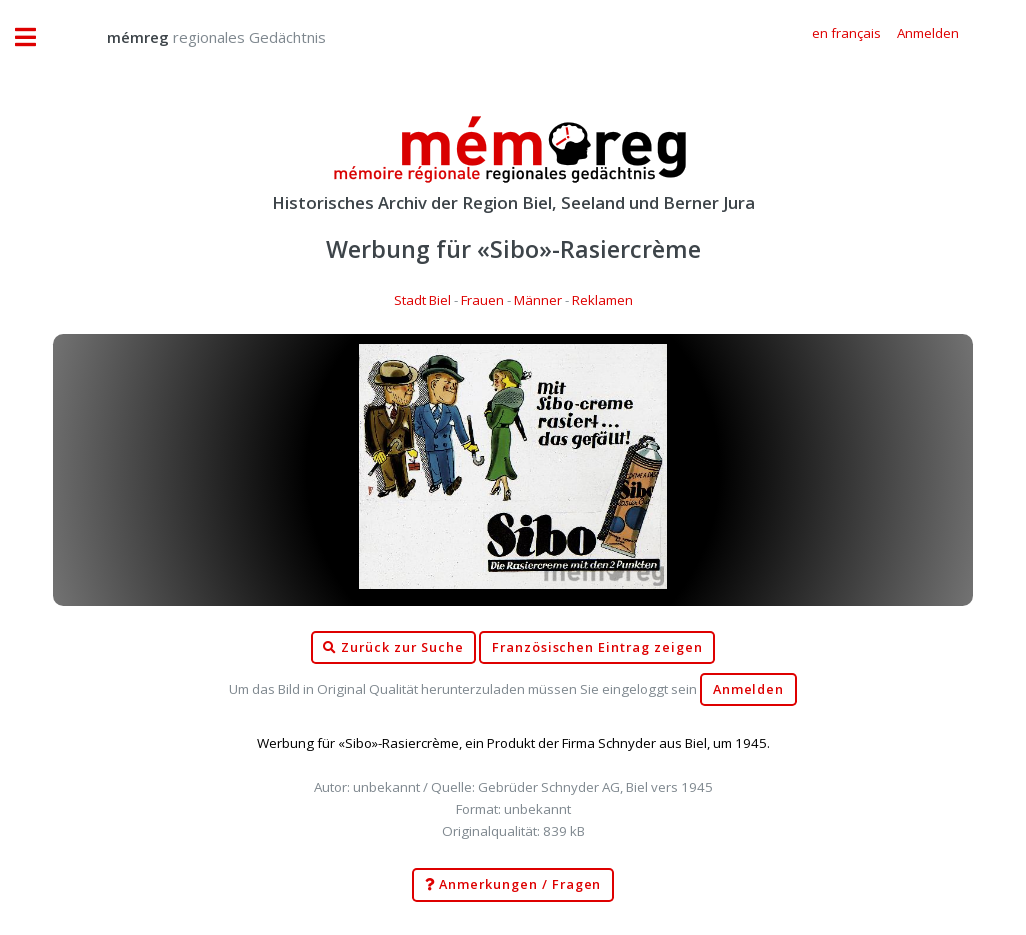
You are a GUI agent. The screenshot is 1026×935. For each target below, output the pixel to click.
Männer (538, 300)
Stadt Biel (422, 300)
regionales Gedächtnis (196, 37)
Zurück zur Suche (393, 648)
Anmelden (749, 689)
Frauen (482, 300)
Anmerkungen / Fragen (513, 885)
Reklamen (602, 300)
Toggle (36, 37)
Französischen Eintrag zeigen (597, 647)
